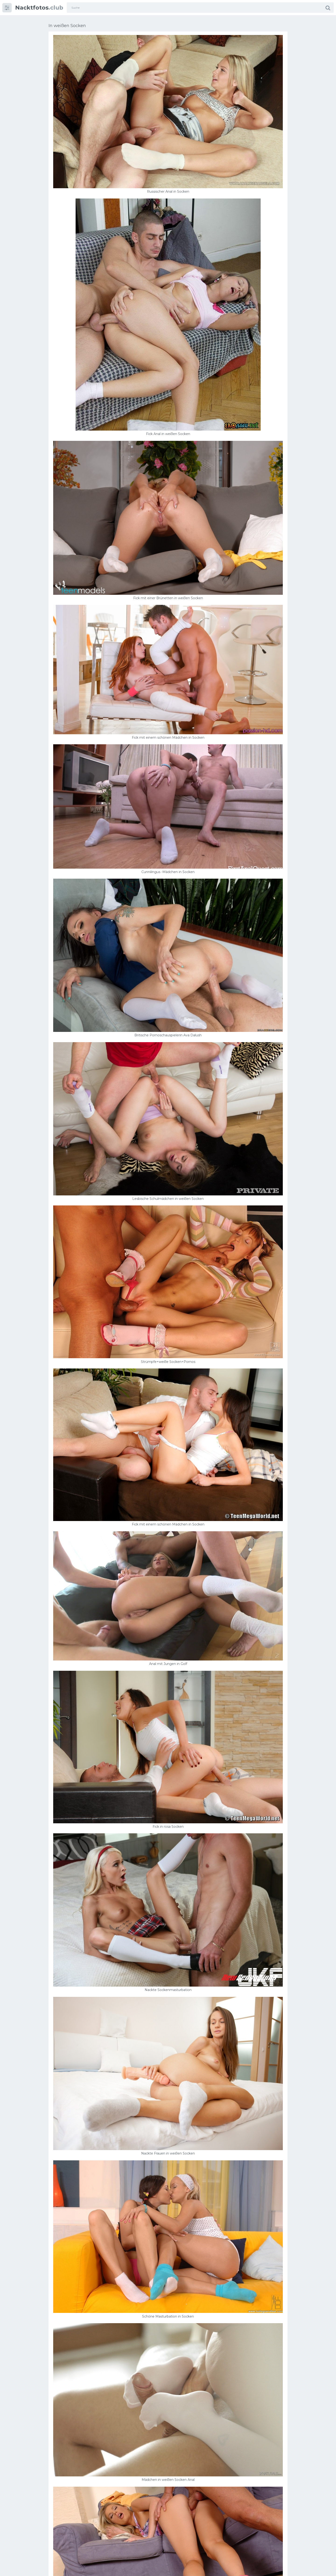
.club (39, 7)
